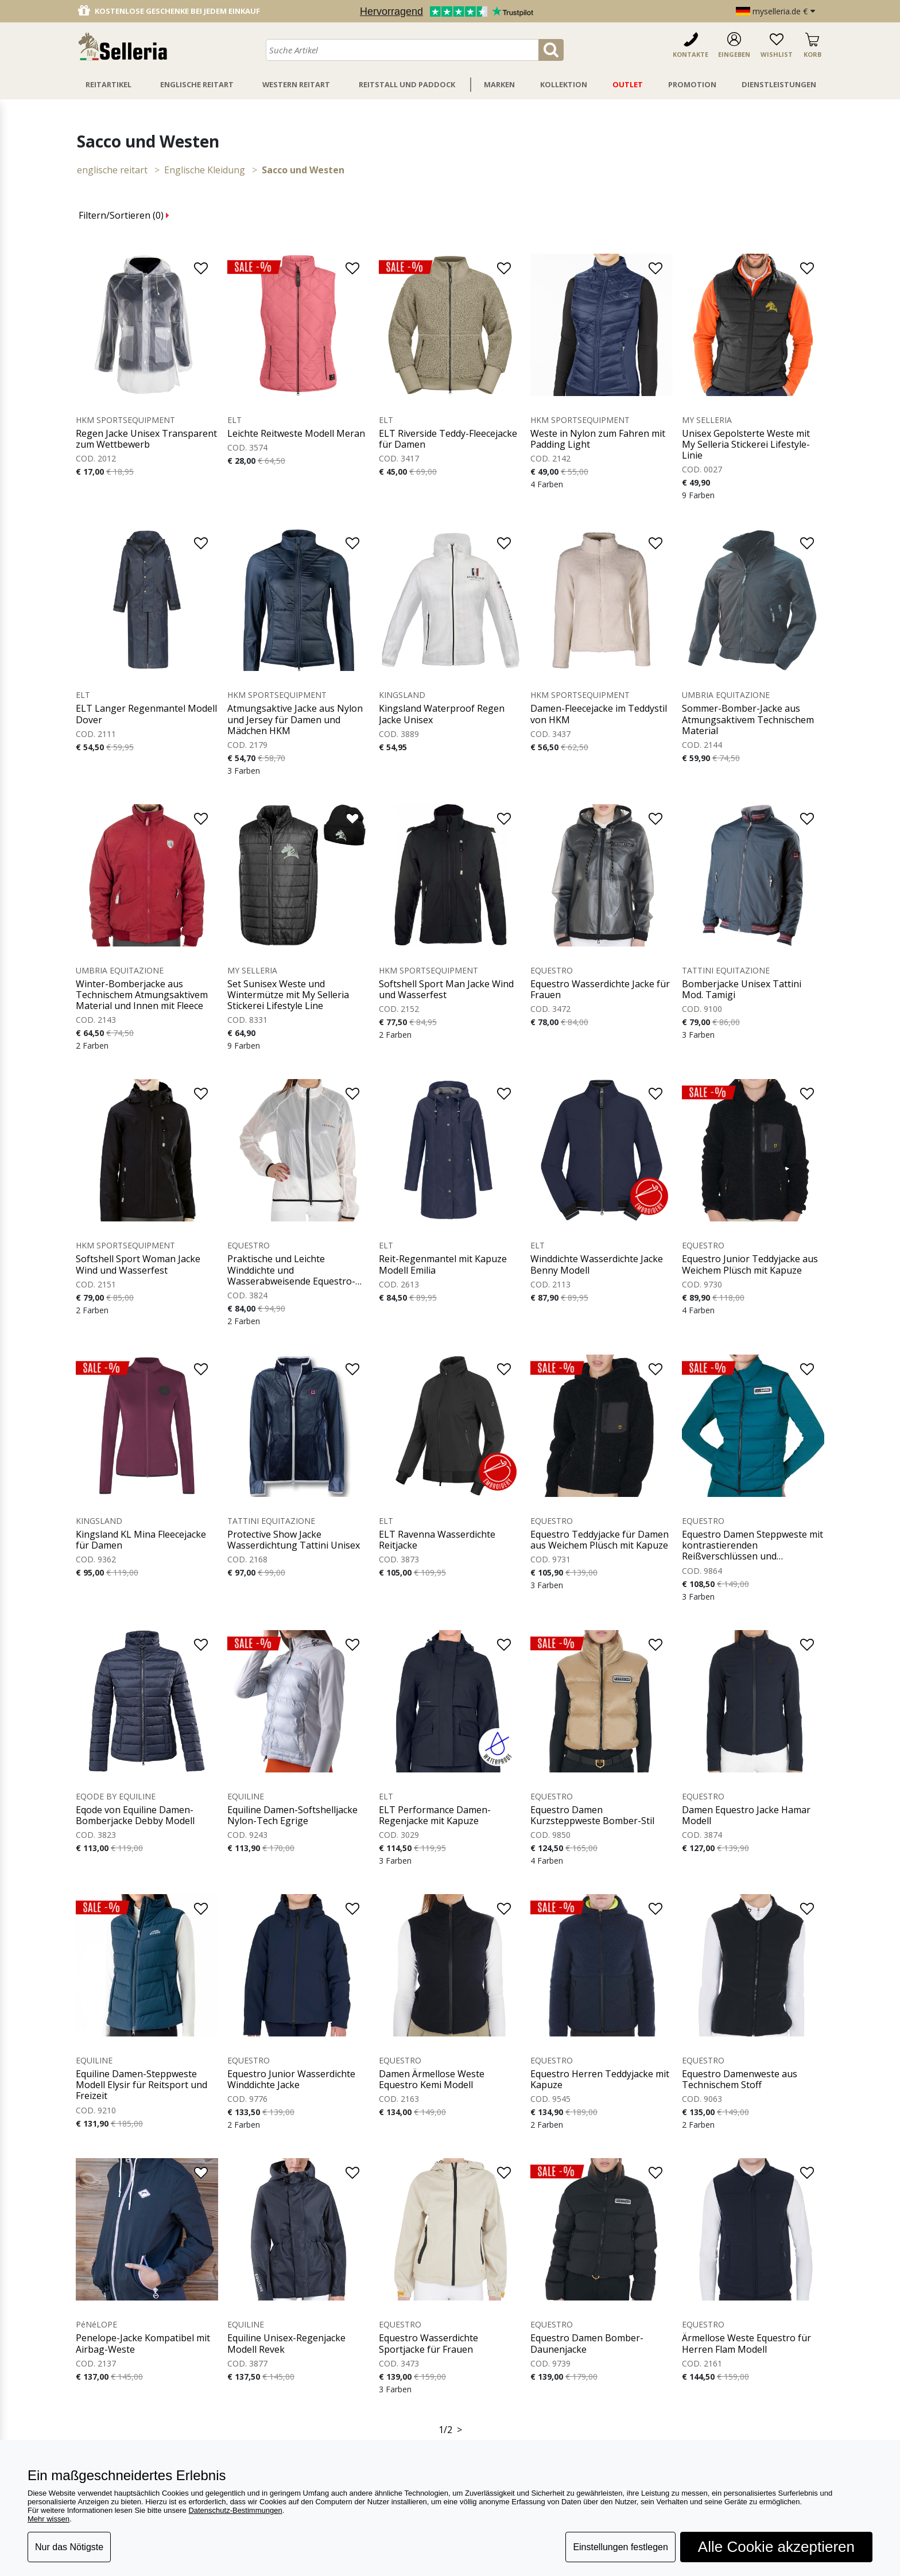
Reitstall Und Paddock (407, 84)
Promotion (692, 84)
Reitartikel (108, 84)
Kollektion (563, 84)
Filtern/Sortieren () (124, 215)
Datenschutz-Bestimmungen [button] (235, 2510)
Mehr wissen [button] (48, 2519)
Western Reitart (296, 84)
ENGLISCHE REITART (112, 170)
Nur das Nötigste (69, 2547)
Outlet (627, 84)
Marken (499, 84)
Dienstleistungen (779, 84)
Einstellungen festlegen (620, 2547)
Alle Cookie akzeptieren (776, 2546)
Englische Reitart (197, 84)
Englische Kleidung (204, 170)
